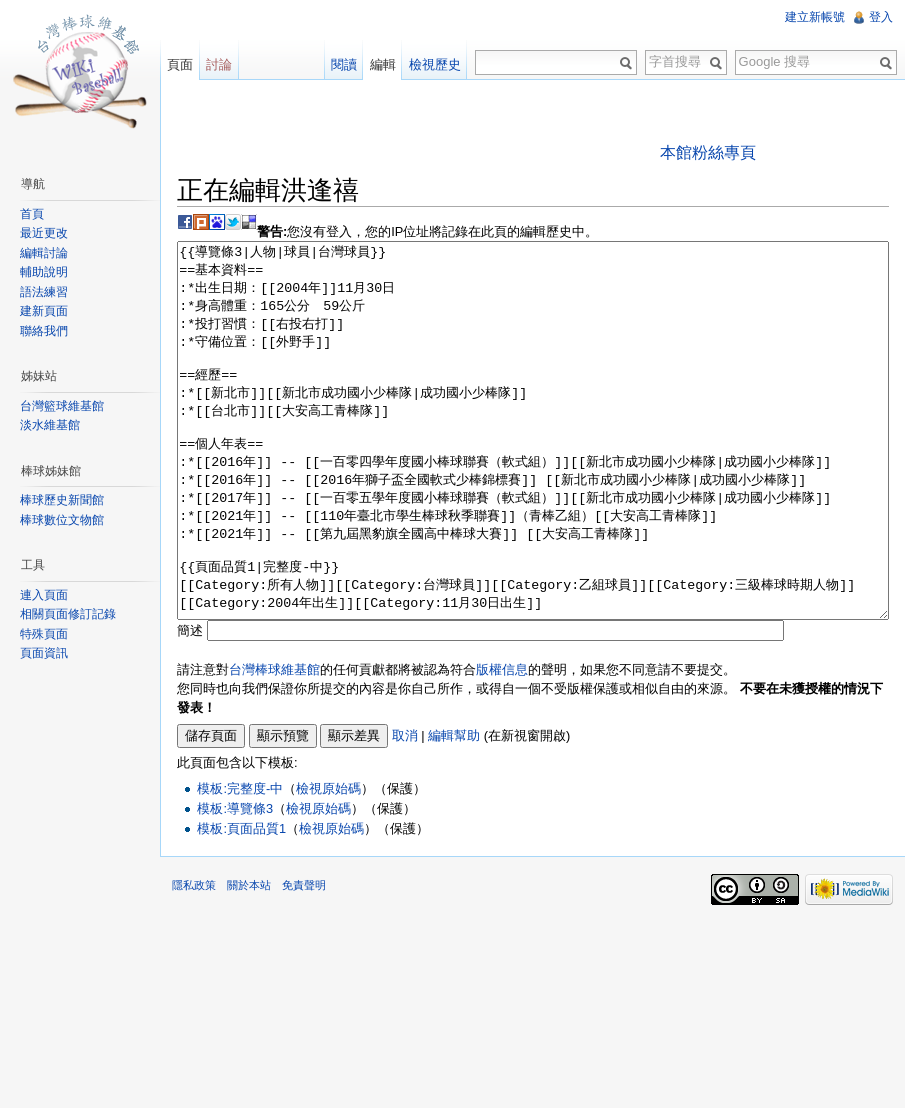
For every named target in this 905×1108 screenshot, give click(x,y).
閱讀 (344, 64)
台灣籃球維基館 (62, 406)
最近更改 (44, 233)
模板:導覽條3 (235, 883)
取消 (405, 810)
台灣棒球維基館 (274, 744)
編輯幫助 (454, 810)
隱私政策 (194, 960)
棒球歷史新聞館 (62, 500)
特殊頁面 (44, 634)
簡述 (190, 705)
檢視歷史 (435, 64)
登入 (881, 17)
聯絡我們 (44, 331)
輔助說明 (44, 272)
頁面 (180, 64)
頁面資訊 (44, 653)
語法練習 (44, 292)
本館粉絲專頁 (708, 152)
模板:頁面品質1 (241, 903)
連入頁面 (44, 595)
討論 (219, 64)
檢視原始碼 (328, 863)
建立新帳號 (815, 17)
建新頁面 (44, 311)
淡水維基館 (50, 425)
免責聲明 (304, 960)
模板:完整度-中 (240, 863)
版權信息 (502, 744)
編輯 (383, 64)
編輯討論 (44, 253)
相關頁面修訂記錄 (68, 614)
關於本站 (249, 960)
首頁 (32, 214)
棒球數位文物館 (62, 520)
